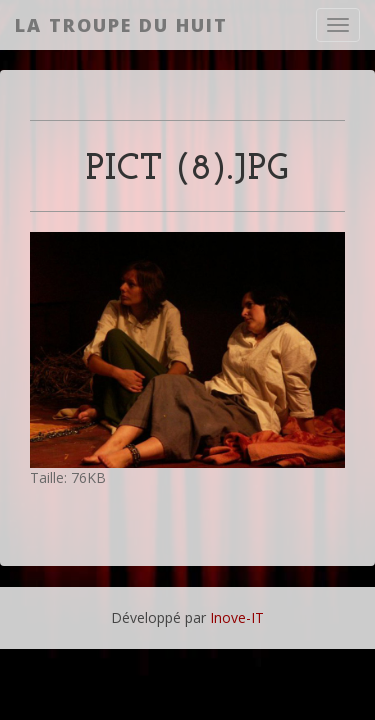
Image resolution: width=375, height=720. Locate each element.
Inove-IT (237, 617)
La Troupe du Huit (121, 25)
